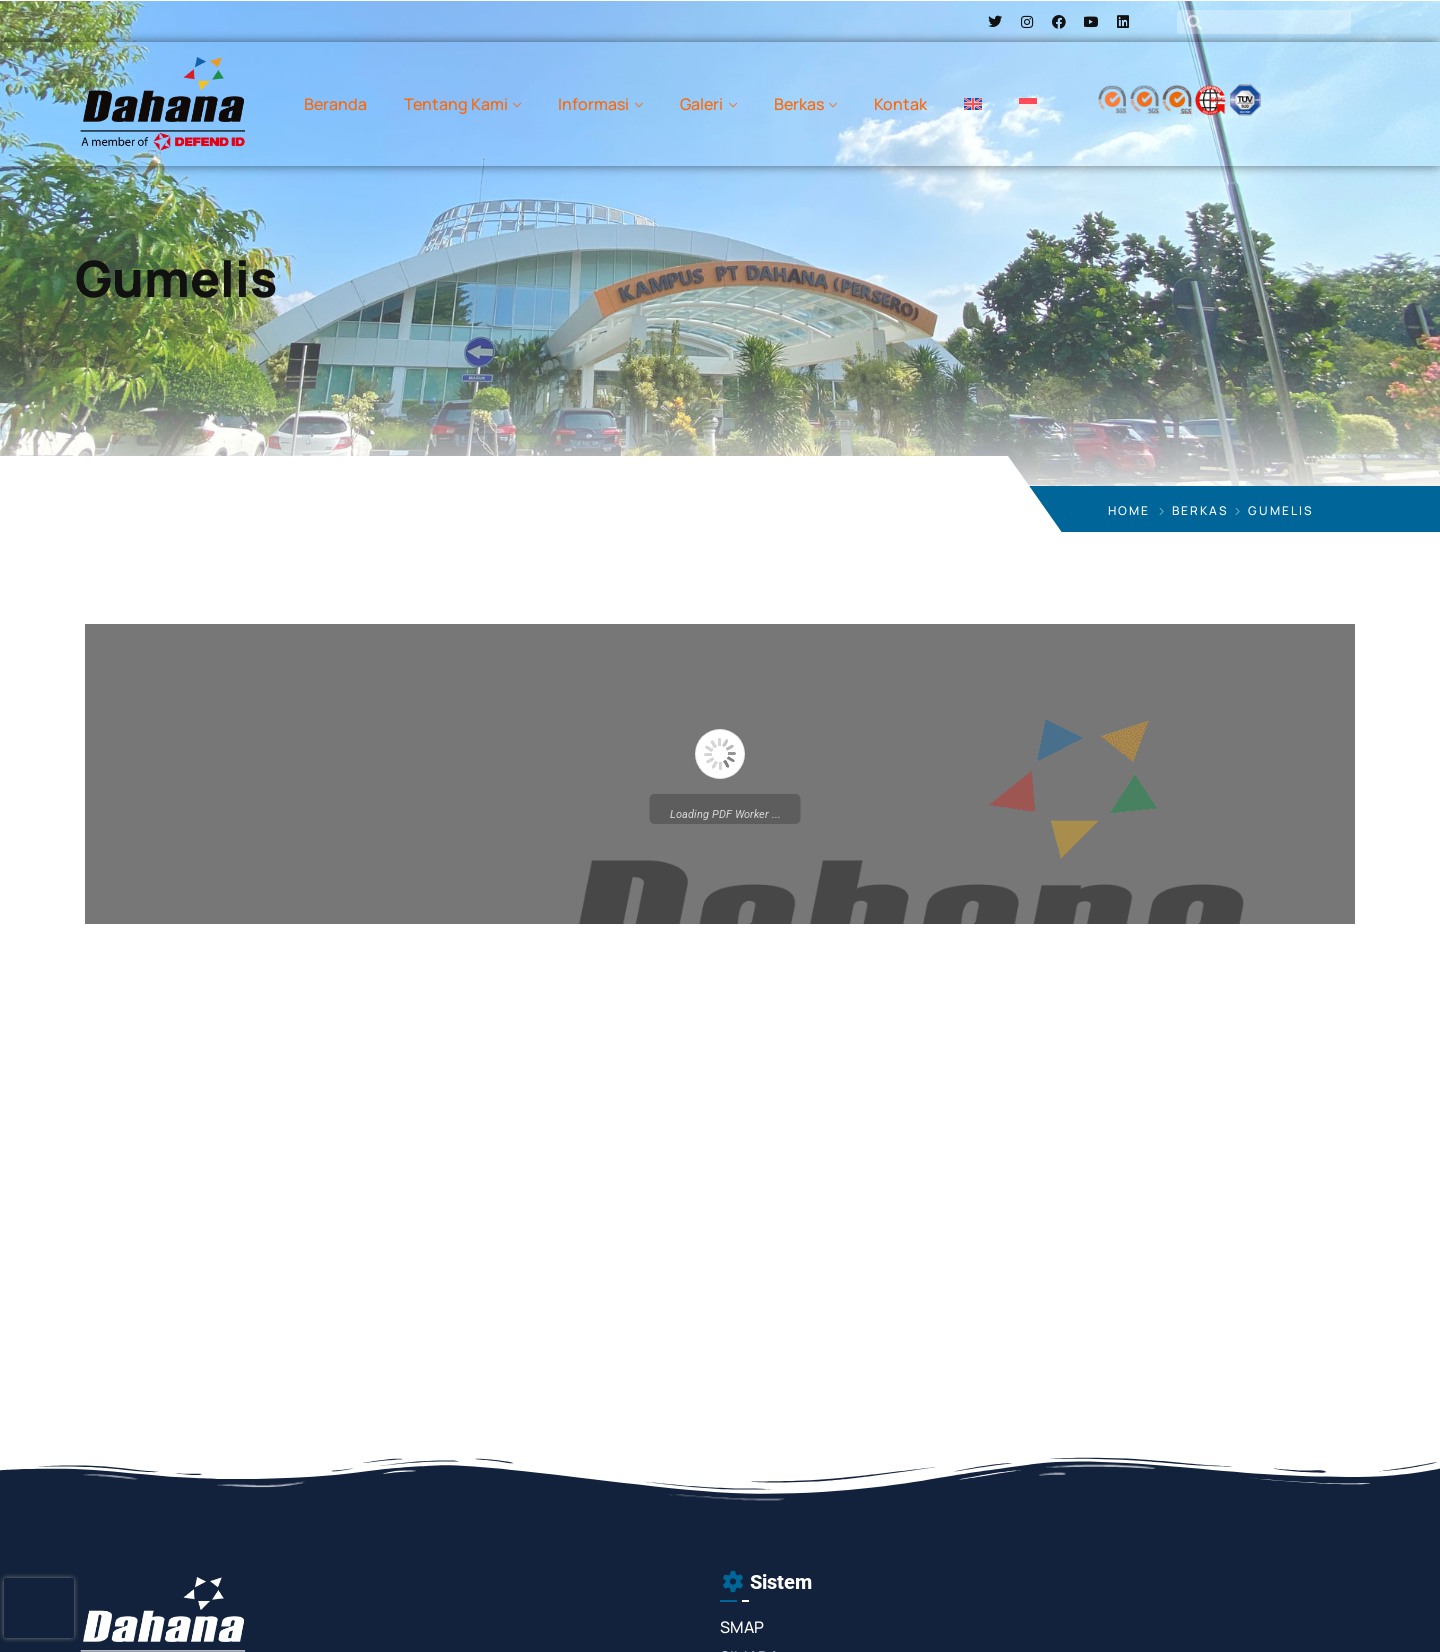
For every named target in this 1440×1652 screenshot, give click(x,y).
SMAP (742, 1627)
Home (1129, 510)
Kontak (900, 104)
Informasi (593, 104)
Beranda (335, 104)
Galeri (701, 104)
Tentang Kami (456, 104)
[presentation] (39, 1608)
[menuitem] (973, 104)
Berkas (799, 104)
